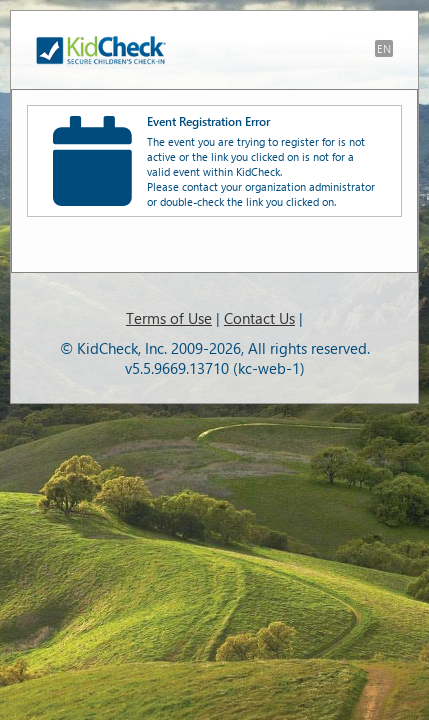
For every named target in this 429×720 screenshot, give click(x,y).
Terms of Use (169, 318)
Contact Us (259, 318)
